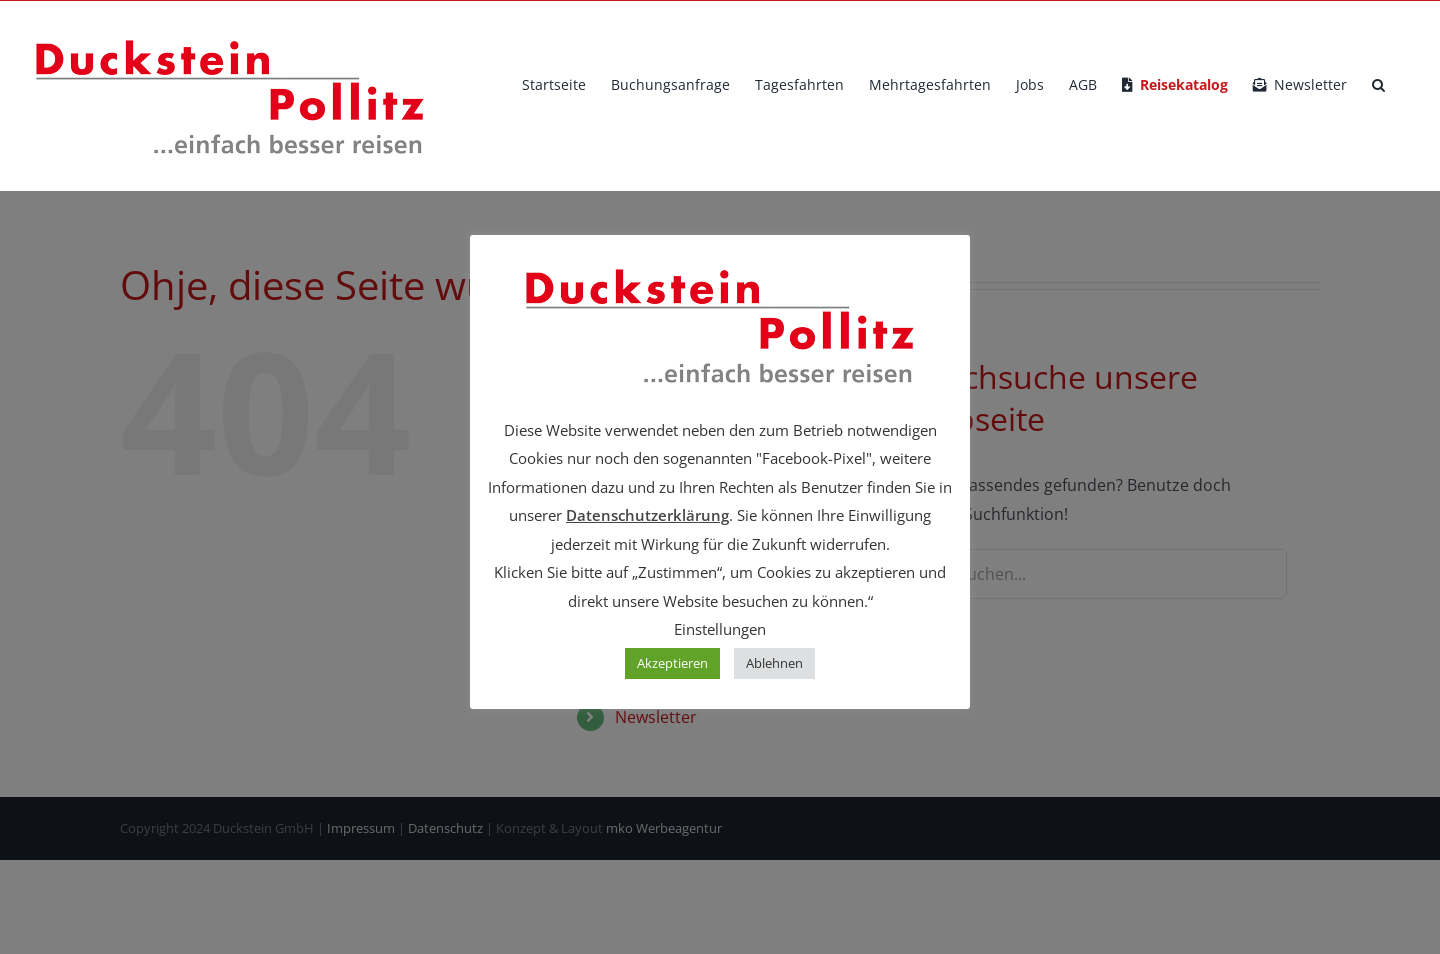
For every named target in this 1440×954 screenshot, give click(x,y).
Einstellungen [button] (720, 629)
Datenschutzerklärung (647, 515)
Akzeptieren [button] (672, 663)
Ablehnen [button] (774, 663)
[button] (1378, 85)
